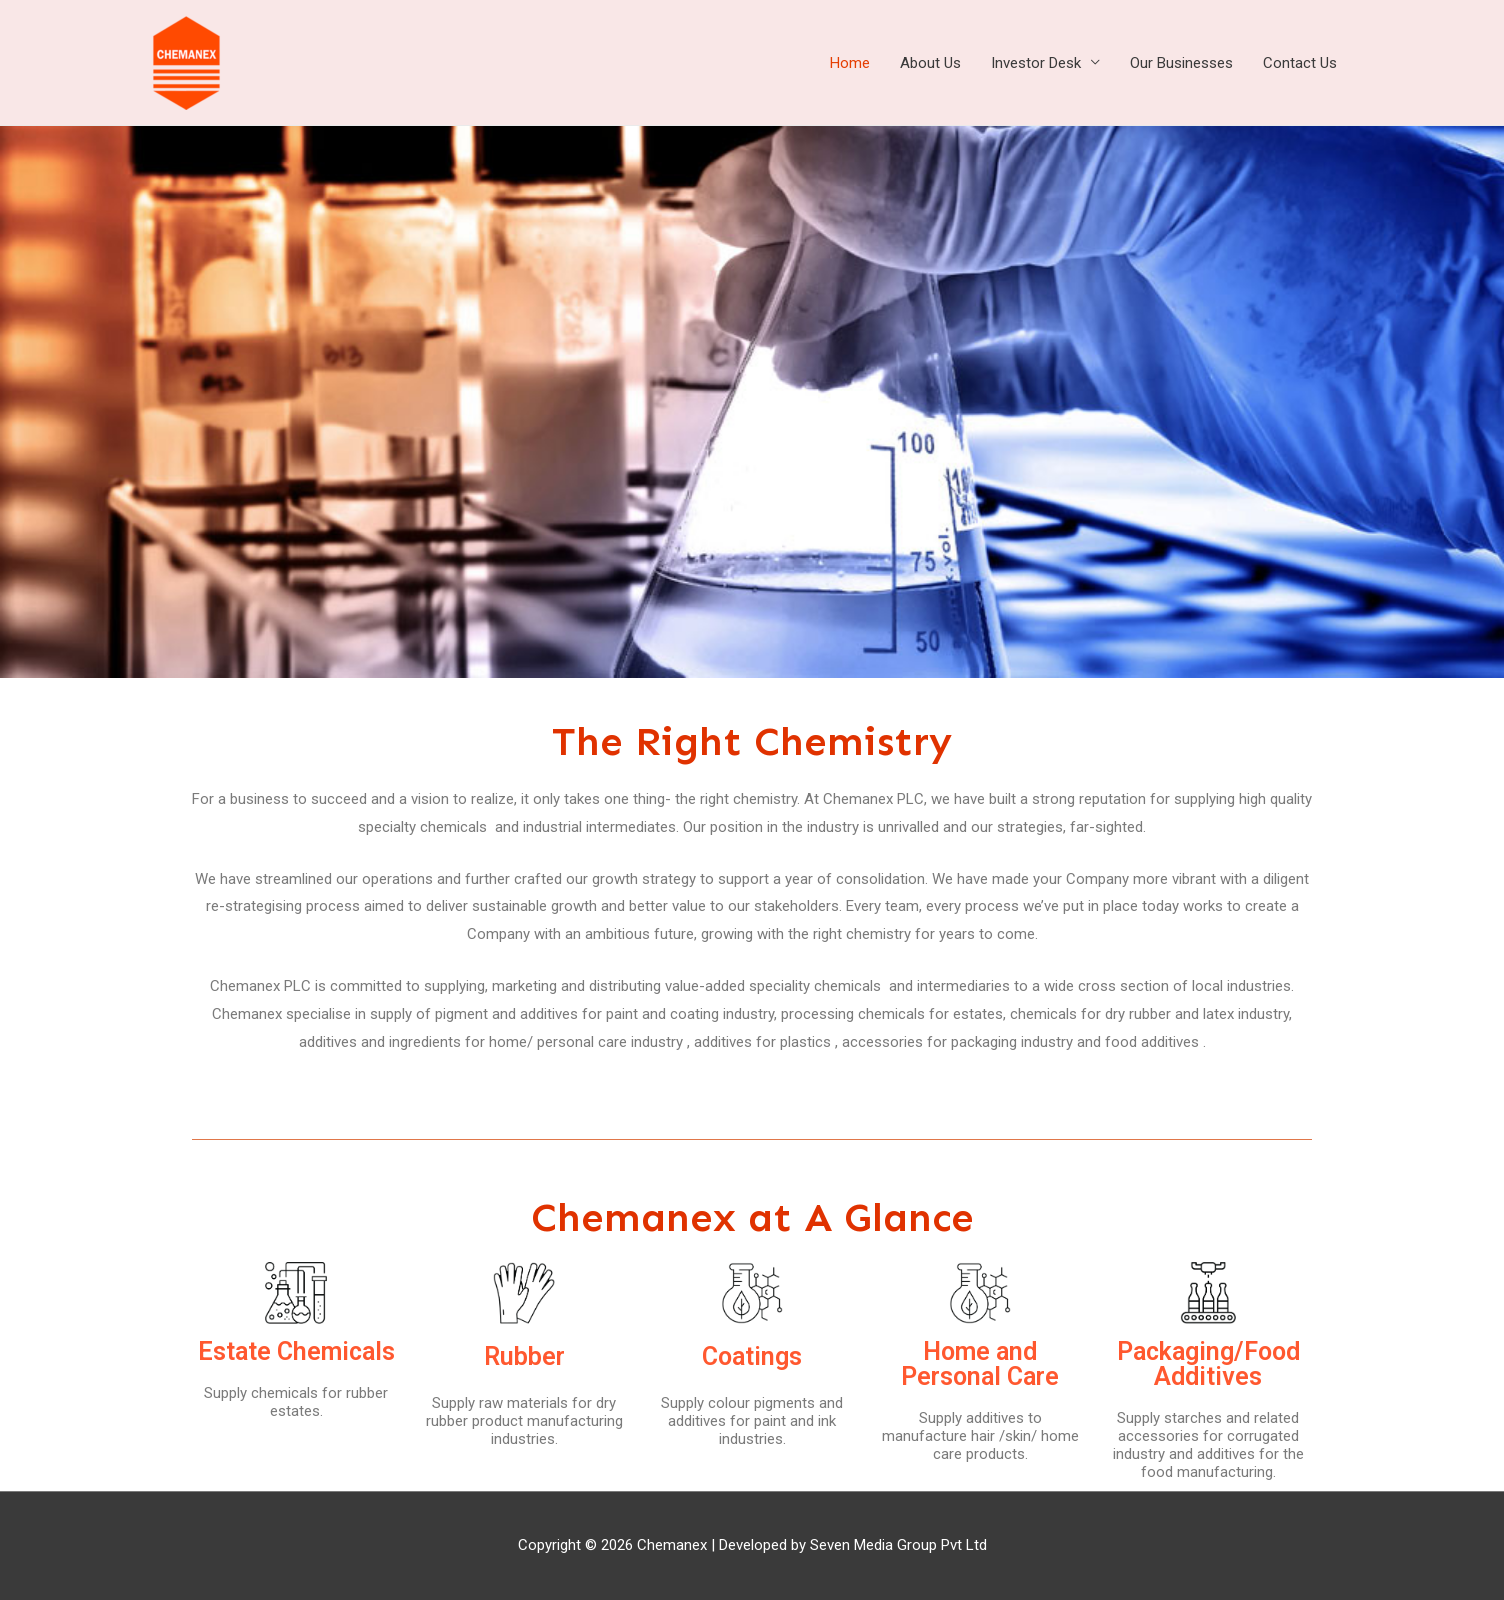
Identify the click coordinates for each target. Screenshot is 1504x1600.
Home (850, 63)
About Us (930, 63)
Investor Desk (1036, 63)
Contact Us (1300, 63)
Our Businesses (1181, 63)
